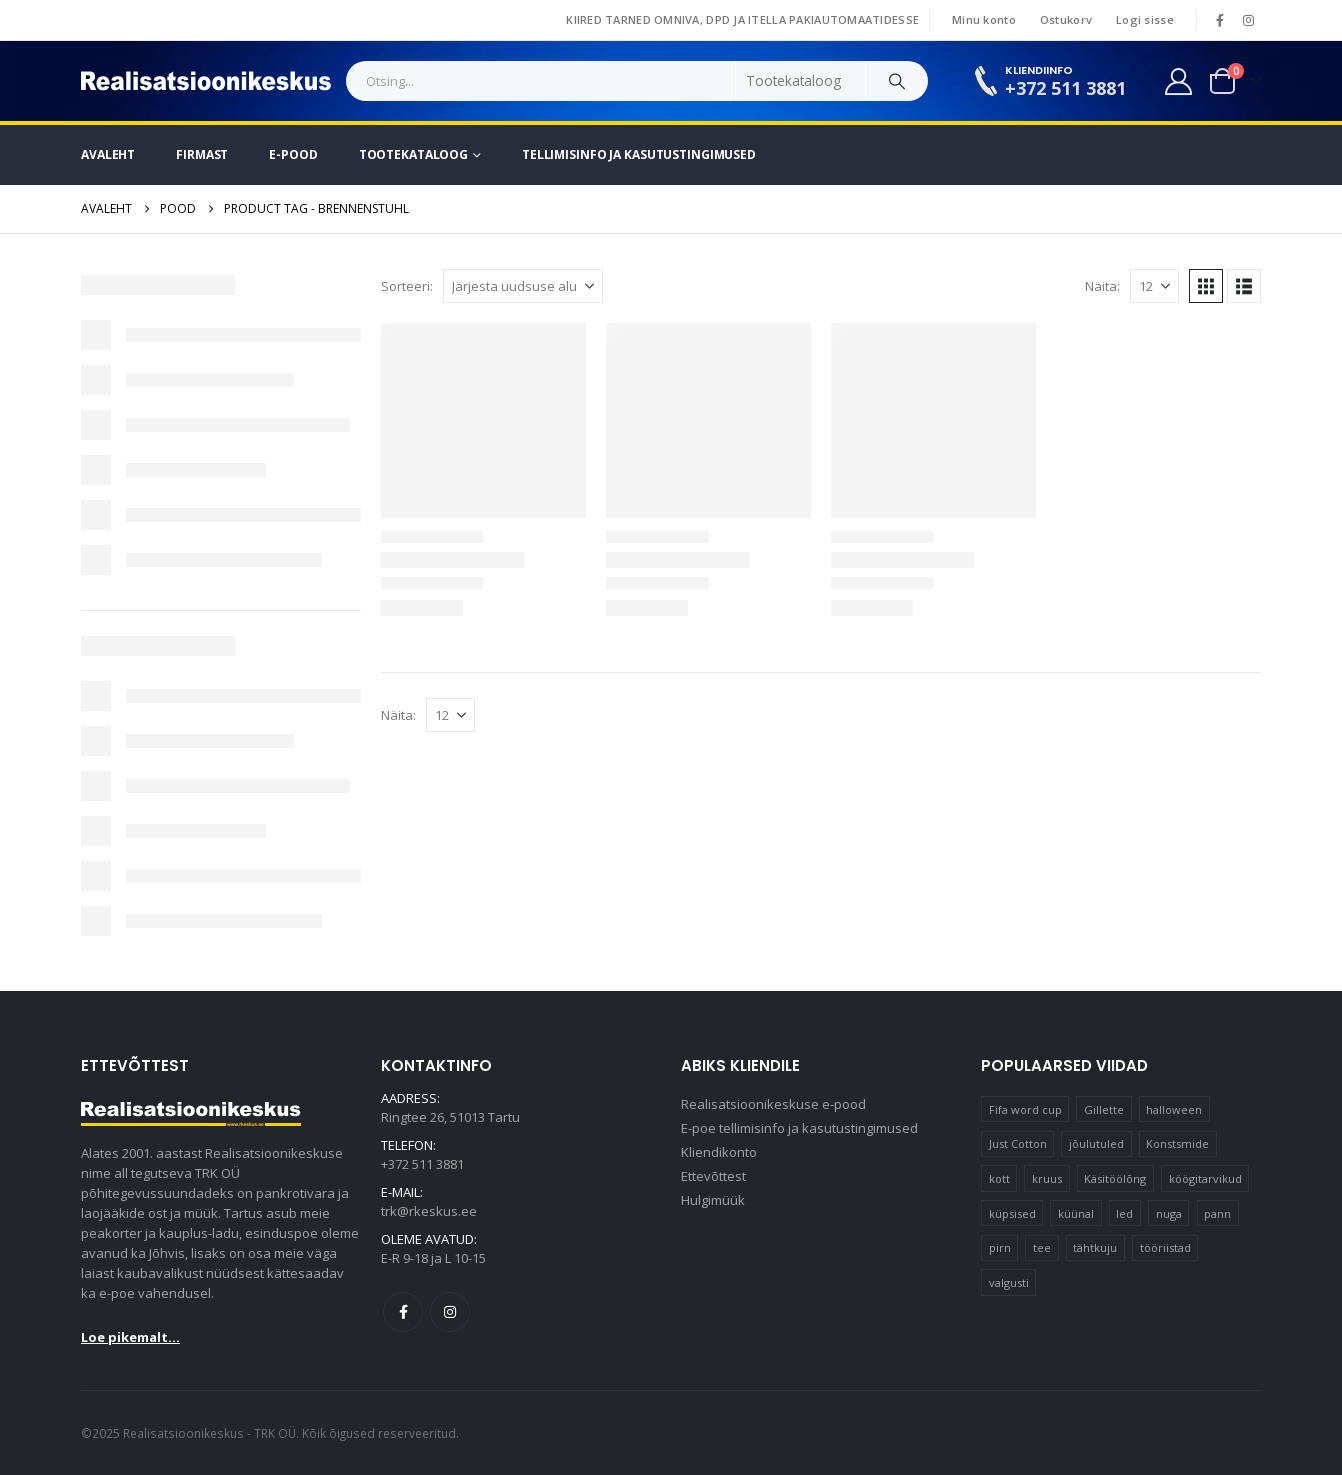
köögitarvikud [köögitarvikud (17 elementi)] (1205, 1178)
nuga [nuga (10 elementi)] (1169, 1213)
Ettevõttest (713, 1176)
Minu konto (984, 19)
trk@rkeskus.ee (429, 1211)
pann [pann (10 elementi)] (1217, 1213)
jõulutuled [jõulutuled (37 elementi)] (1096, 1143)
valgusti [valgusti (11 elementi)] (1009, 1282)
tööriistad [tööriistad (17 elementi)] (1165, 1247)
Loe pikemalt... (130, 1337)
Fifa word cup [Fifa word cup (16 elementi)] (1025, 1109)
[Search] (897, 81)
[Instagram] (1248, 20)
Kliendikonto (719, 1152)
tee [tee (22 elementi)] (1042, 1247)
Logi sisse (1145, 19)
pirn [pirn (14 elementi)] (1000, 1247)
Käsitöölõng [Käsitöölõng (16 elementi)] (1115, 1178)
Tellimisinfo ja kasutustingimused (639, 154)
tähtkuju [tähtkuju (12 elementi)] (1095, 1247)
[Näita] (1154, 286)
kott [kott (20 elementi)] (999, 1178)
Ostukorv (1066, 19)
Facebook (403, 1312)
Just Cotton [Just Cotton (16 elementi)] (1018, 1143)
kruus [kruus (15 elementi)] (1047, 1178)
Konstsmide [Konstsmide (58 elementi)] (1177, 1143)
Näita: (1102, 286)
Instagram (450, 1312)
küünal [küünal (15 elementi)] (1076, 1213)
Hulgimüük (713, 1200)
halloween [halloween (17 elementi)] (1174, 1109)
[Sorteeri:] (523, 286)
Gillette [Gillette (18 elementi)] (1104, 1109)
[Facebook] (1220, 20)
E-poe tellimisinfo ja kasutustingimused (799, 1128)
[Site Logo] (206, 81)
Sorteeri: (407, 286)
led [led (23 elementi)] (1124, 1213)
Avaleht (108, 154)
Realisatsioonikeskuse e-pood (773, 1104)
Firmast (202, 154)
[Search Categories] (801, 81)
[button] (1206, 286)
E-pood (293, 154)
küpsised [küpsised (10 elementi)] (1012, 1213)
